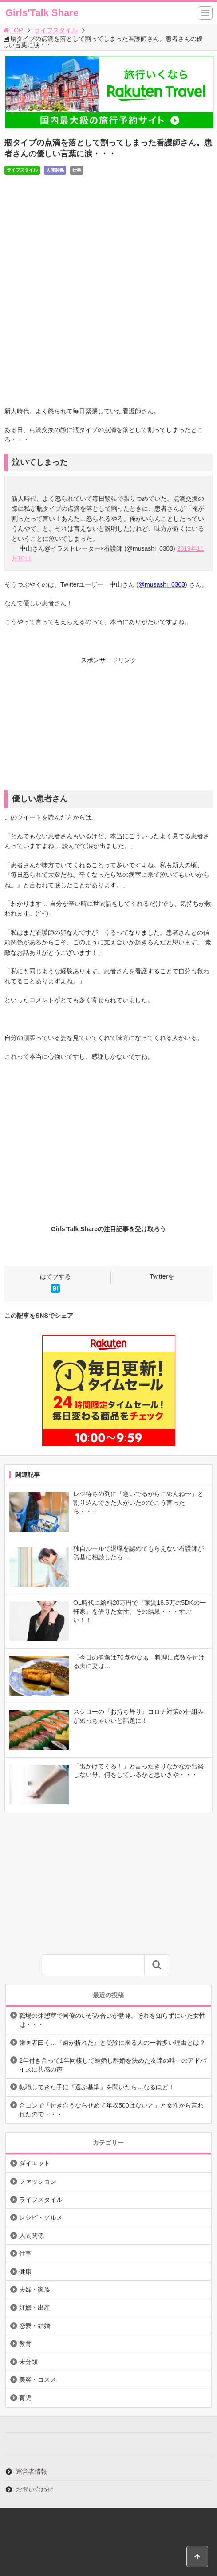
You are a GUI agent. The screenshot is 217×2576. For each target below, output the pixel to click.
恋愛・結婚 (34, 2325)
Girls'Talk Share (42, 12)
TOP (12, 30)
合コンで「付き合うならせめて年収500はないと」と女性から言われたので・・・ (111, 2110)
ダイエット (34, 2163)
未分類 (28, 2361)
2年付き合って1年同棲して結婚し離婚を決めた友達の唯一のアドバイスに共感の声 (112, 2065)
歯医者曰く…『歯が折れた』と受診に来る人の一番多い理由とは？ (112, 2042)
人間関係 (55, 170)
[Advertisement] (108, 728)
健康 (25, 2271)
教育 (25, 2343)
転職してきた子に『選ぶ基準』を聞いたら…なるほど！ (96, 2087)
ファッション (37, 2181)
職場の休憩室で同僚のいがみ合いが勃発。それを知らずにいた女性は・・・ (112, 2020)
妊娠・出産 (34, 2307)
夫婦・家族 (34, 2289)
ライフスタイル (56, 30)
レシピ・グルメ (41, 2217)
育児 (25, 2397)
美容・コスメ (37, 2379)
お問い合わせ (34, 2489)
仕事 (76, 170)
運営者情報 (31, 2471)
